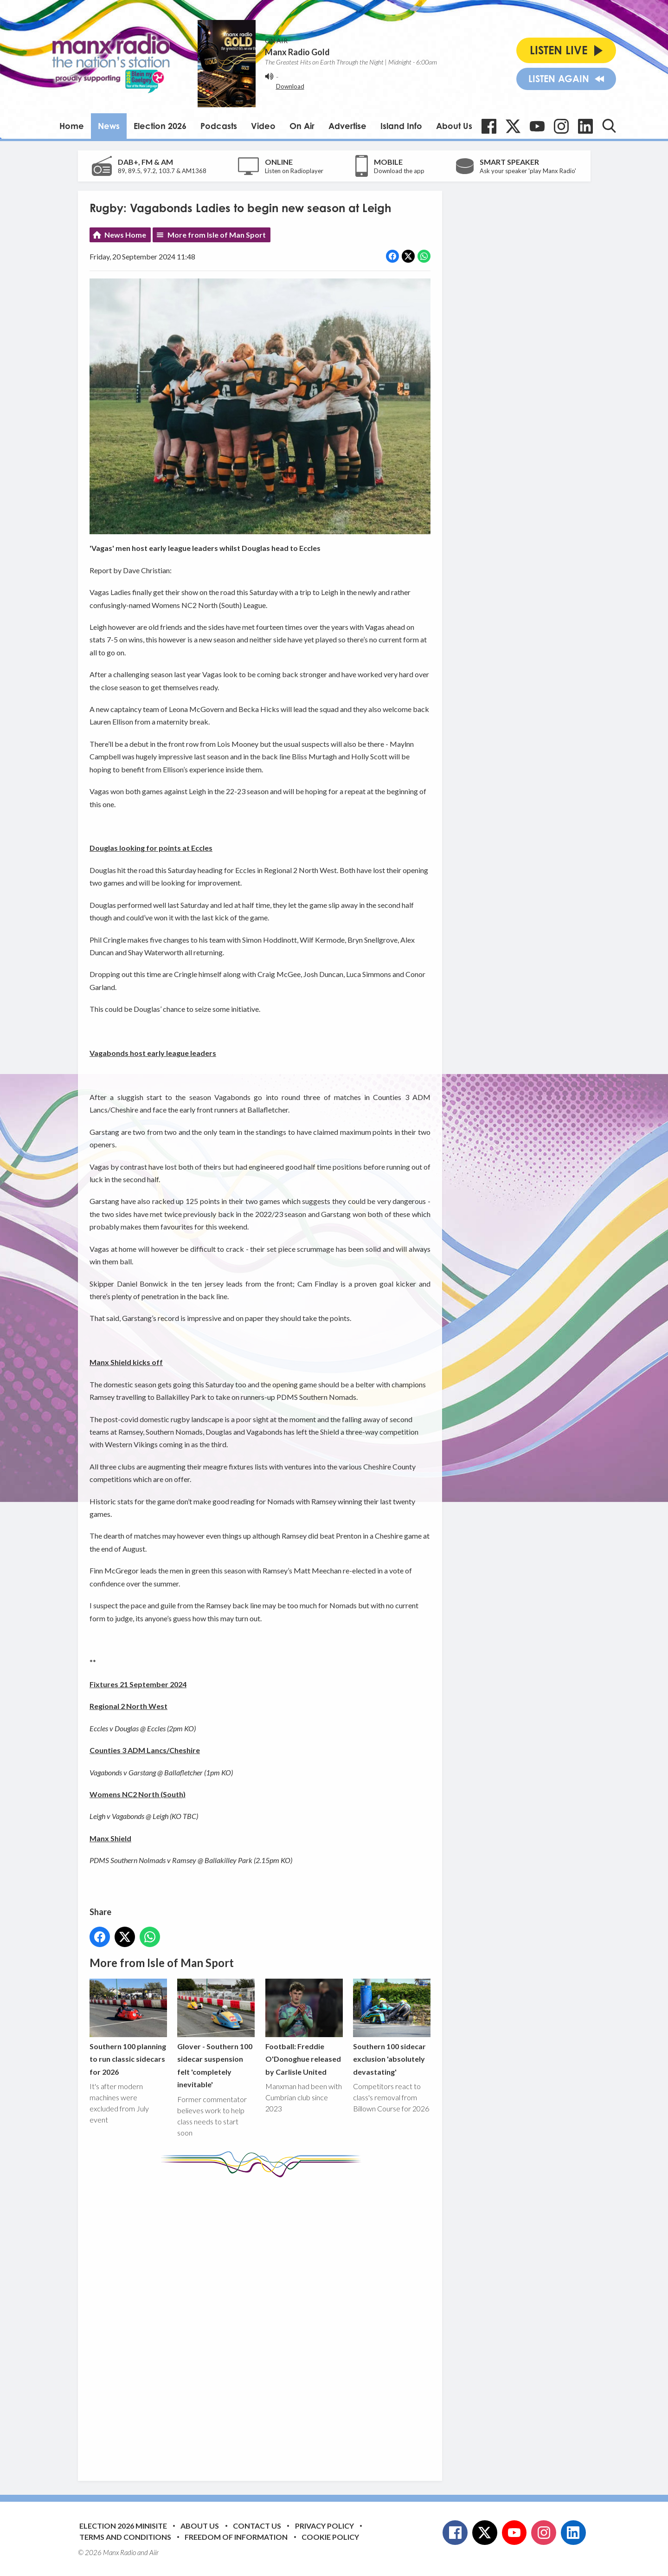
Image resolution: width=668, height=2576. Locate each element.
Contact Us (257, 2525)
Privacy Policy (324, 2525)
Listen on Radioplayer (294, 171)
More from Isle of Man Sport (216, 234)
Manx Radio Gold (297, 52)
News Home (125, 234)
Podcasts (218, 126)
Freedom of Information (236, 2536)
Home (71, 126)
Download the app (399, 171)
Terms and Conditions (125, 2536)
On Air (302, 126)
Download (290, 86)
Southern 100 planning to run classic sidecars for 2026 (128, 2027)
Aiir (154, 2552)
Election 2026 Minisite (123, 2525)
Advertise (347, 126)
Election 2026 (160, 126)
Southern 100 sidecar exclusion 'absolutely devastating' (391, 2027)
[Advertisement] (263, 2322)
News (109, 126)
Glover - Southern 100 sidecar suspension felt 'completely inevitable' (216, 2034)
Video (263, 126)
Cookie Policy (330, 2536)
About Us (454, 126)
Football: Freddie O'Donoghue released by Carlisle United (303, 2027)
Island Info (401, 126)
